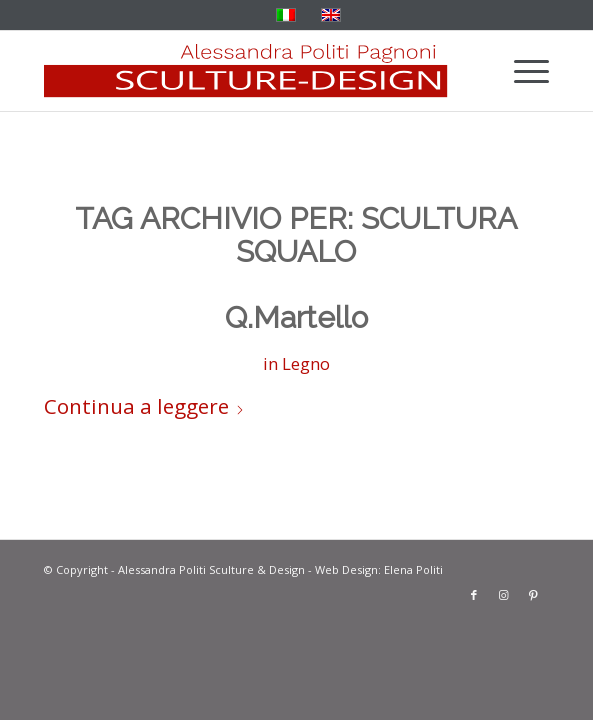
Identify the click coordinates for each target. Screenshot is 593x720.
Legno (306, 363)
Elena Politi (413, 569)
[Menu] (521, 71)
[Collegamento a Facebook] (474, 595)
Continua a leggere (144, 406)
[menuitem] (521, 71)
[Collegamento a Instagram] (504, 595)
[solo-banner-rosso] (245, 71)
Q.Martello (296, 317)
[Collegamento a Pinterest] (534, 595)
